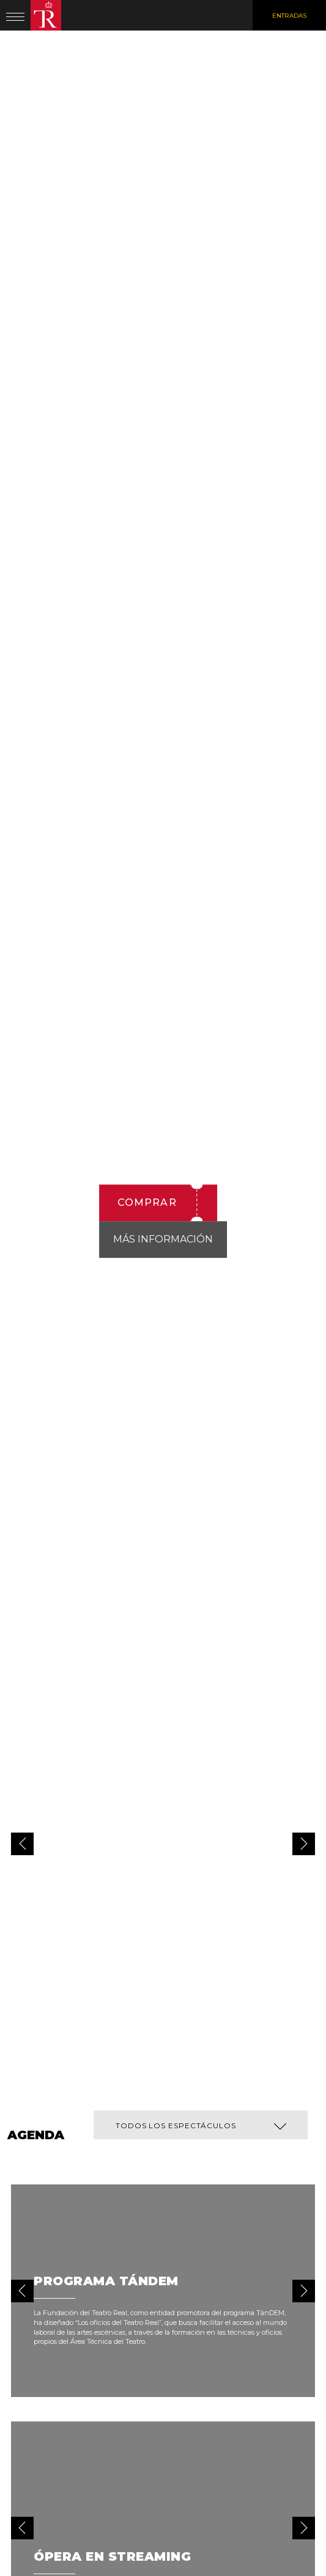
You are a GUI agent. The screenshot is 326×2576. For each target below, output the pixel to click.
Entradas (289, 16)
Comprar (147, 1202)
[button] (303, 1844)
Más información (163, 1239)
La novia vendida (167, 931)
